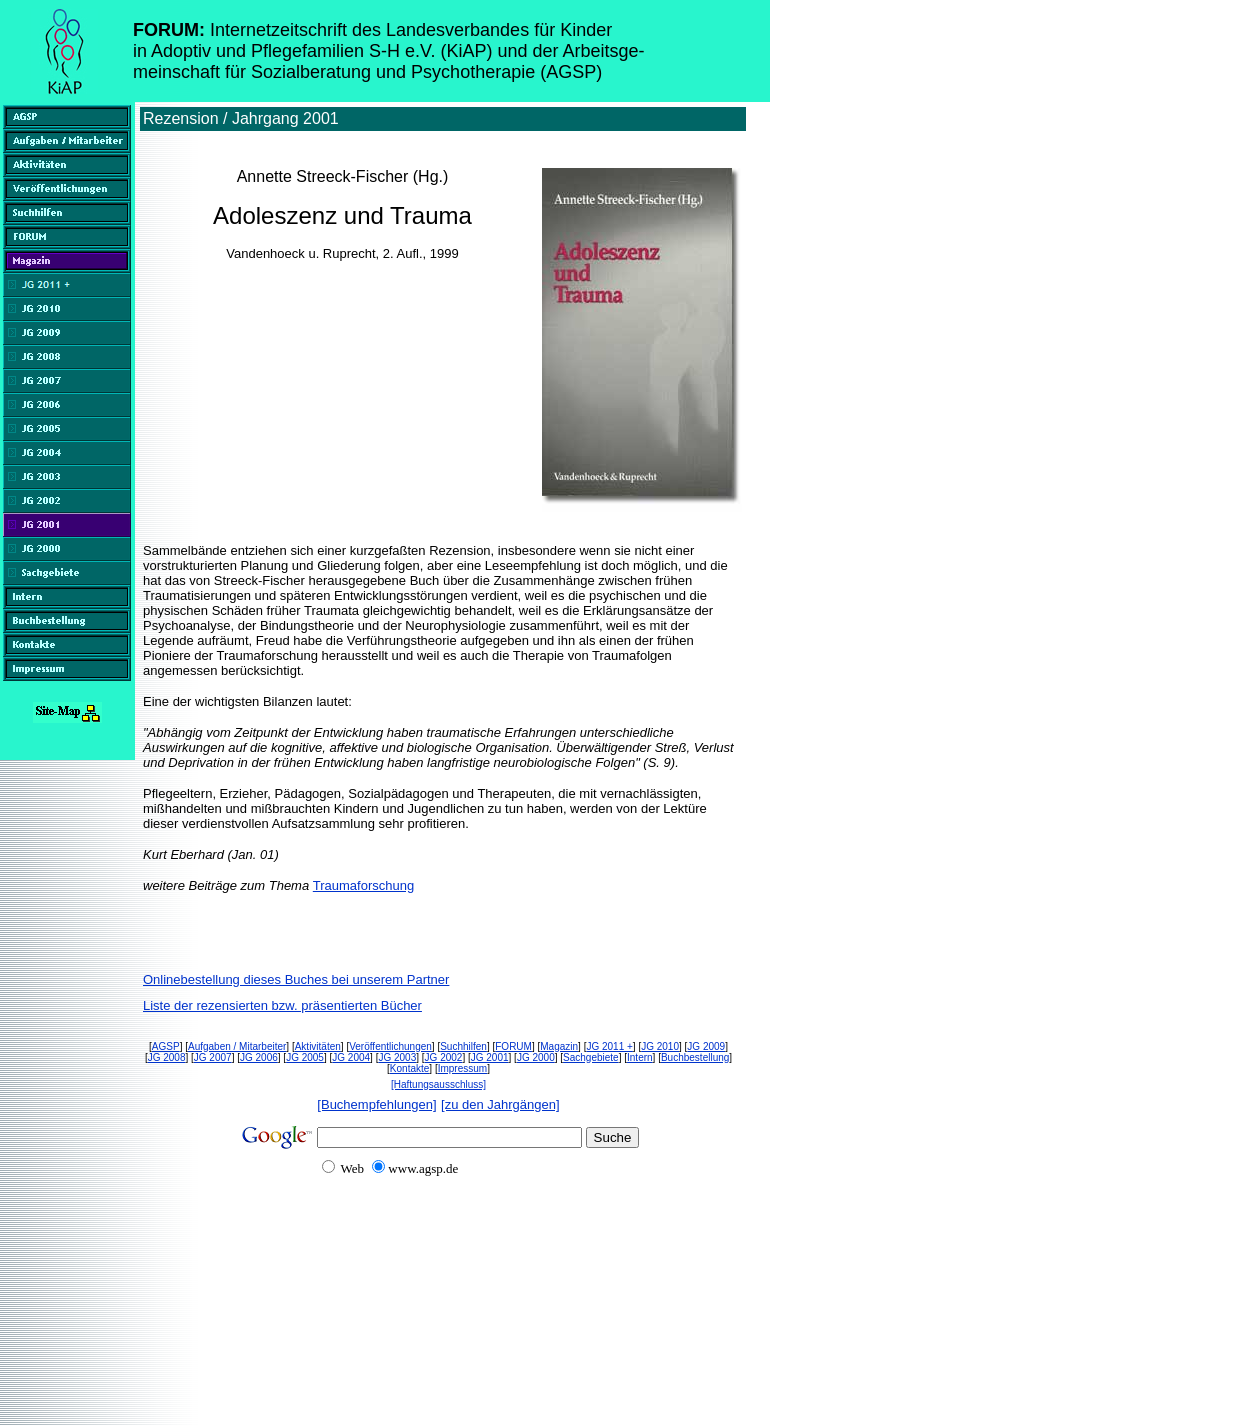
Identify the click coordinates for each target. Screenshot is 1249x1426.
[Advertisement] (388, 1349)
